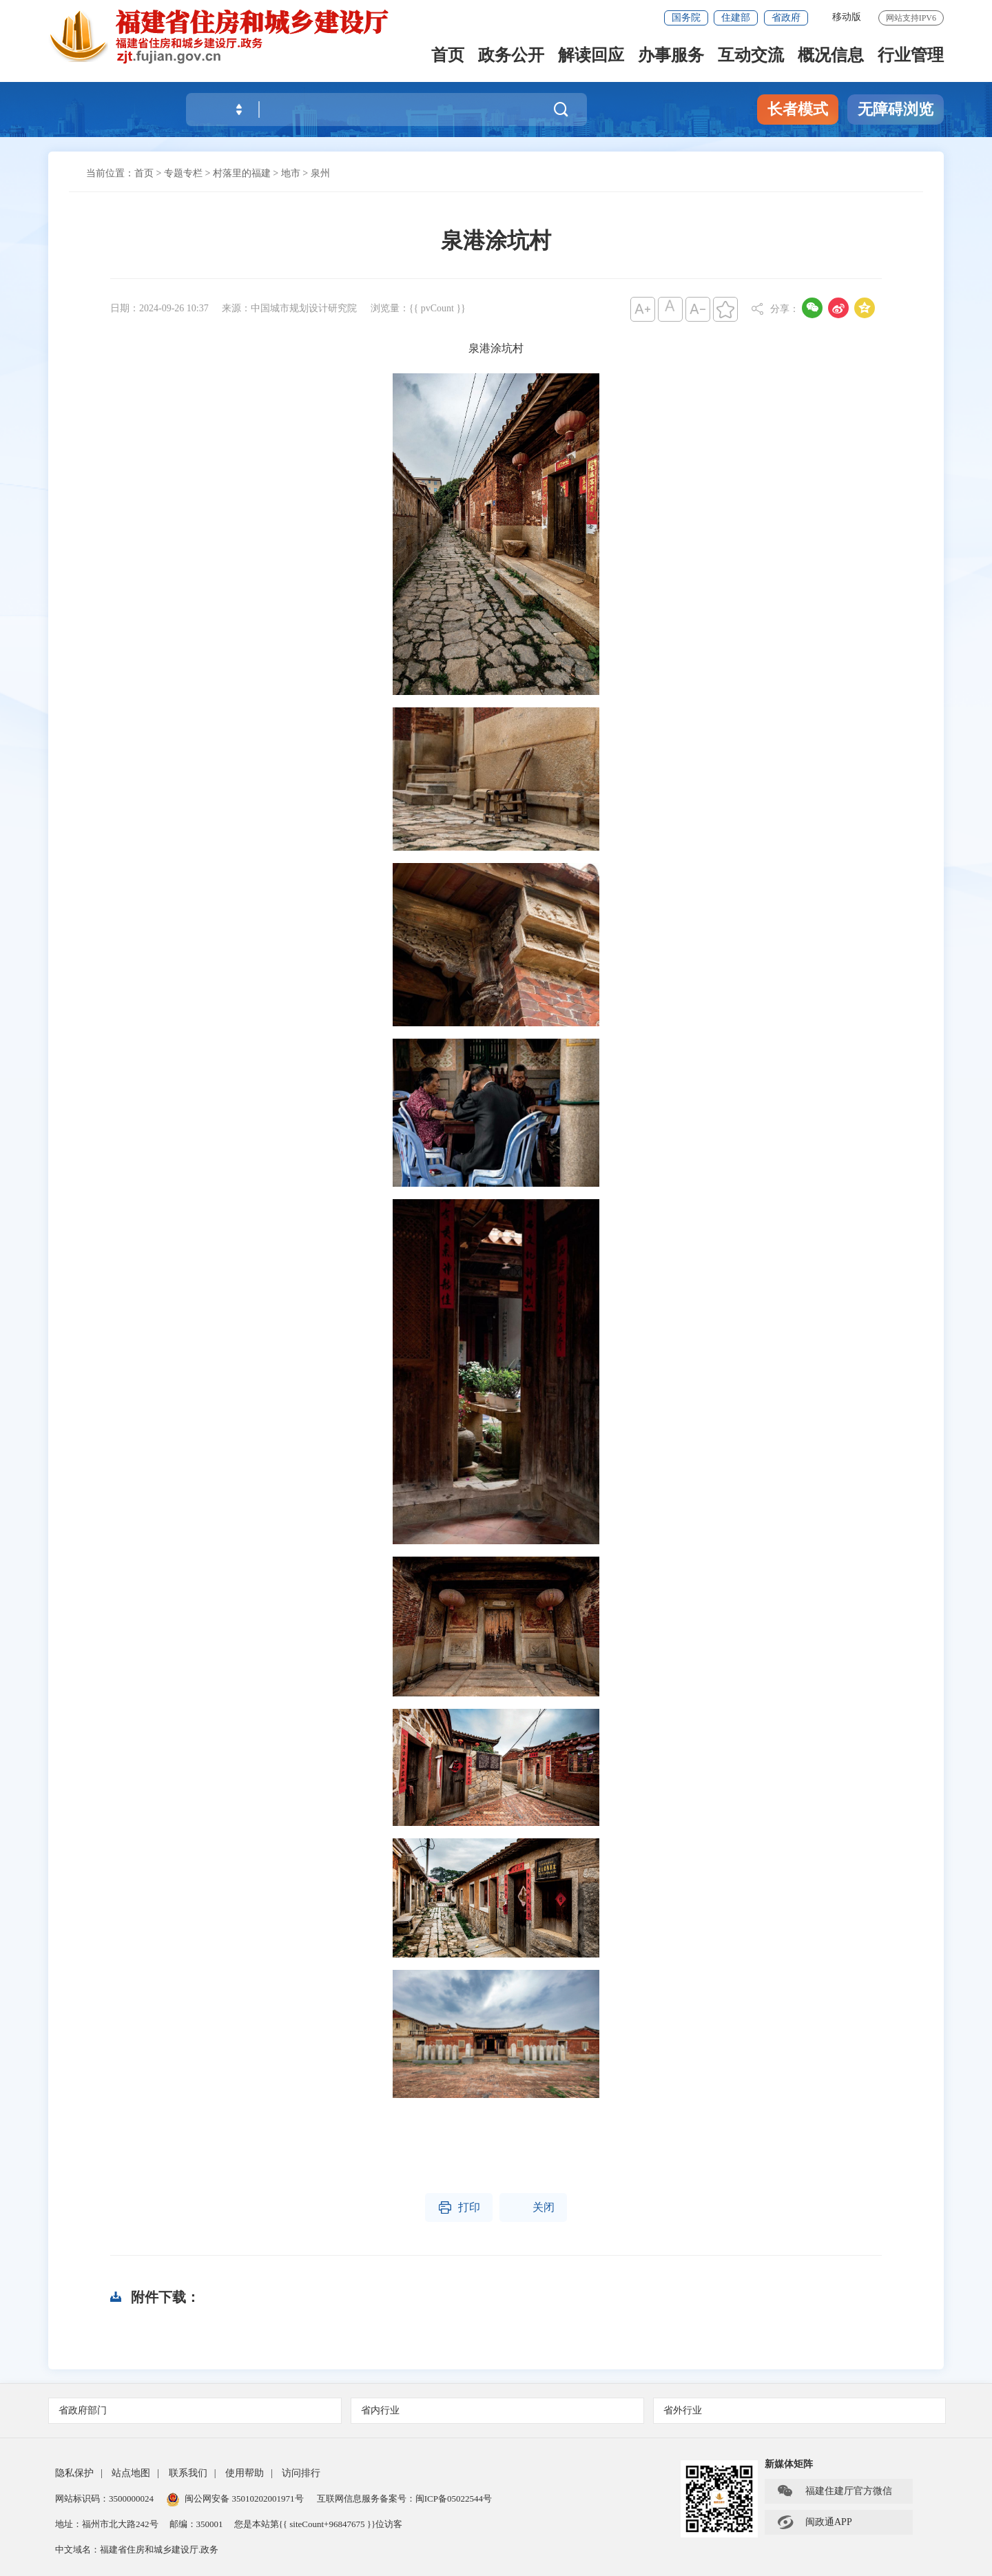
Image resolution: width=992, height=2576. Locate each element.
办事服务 (671, 56)
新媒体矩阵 (789, 2464)
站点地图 (131, 2473)
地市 (290, 173)
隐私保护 (74, 2473)
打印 (458, 2207)
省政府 (786, 17)
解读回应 (591, 56)
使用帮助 (244, 2473)
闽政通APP (814, 2522)
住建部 (735, 17)
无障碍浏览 (895, 109)
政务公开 (511, 56)
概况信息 (831, 56)
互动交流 (751, 56)
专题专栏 (183, 173)
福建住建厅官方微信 (834, 2491)
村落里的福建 (242, 173)
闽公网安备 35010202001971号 (235, 2498)
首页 (447, 56)
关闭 (533, 2207)
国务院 (686, 17)
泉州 (320, 173)
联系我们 (188, 2473)
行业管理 (911, 56)
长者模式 (797, 109)
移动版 (846, 17)
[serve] (227, 36)
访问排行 (301, 2473)
